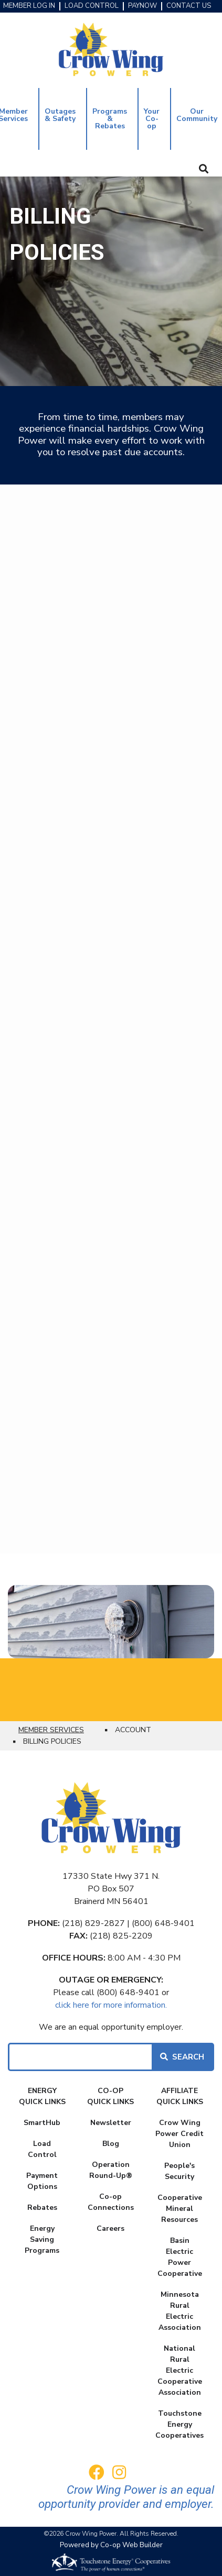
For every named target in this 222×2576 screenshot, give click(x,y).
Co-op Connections (111, 2202)
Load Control (42, 2149)
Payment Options (42, 2181)
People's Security (179, 2171)
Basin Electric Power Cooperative (179, 2257)
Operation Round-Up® (110, 2170)
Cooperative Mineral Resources (179, 2209)
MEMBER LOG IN (29, 6)
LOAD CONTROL (92, 6)
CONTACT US (188, 6)
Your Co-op (152, 118)
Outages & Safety (60, 115)
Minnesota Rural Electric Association (179, 2310)
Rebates (42, 2207)
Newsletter (110, 2123)
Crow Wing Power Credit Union (179, 2134)
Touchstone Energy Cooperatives (179, 2424)
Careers (110, 2228)
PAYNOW (142, 6)
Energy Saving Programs (42, 2239)
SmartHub (42, 2123)
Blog (110, 2144)
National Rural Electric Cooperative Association (179, 2370)
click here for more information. (111, 2005)
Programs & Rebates (109, 118)
